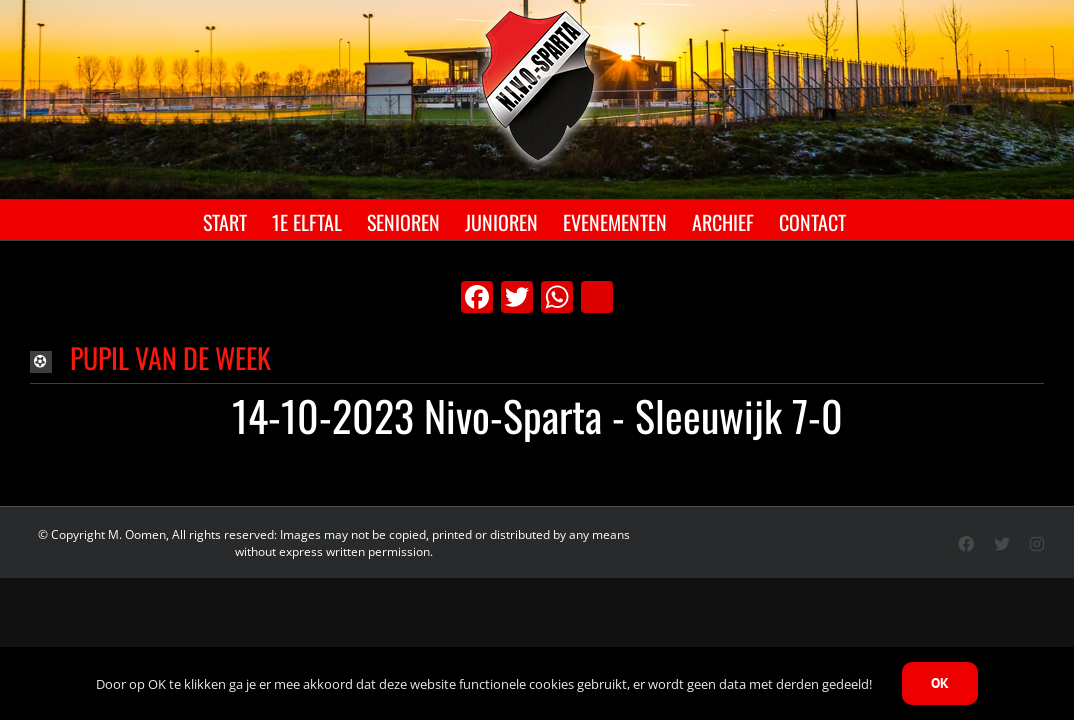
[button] (537, 360)
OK (940, 683)
